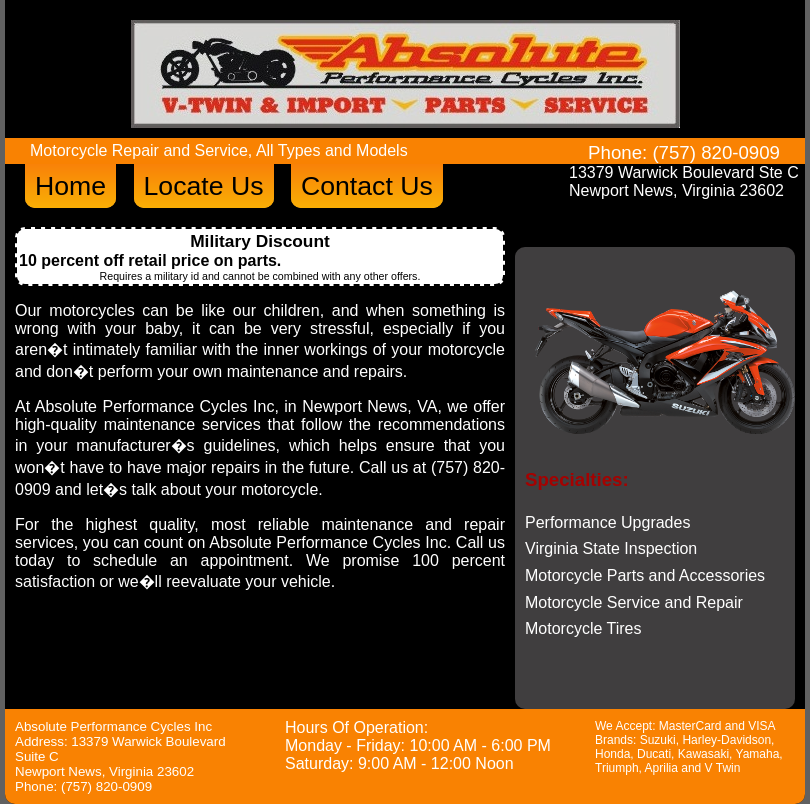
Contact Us (367, 186)
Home (70, 186)
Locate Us (204, 186)
